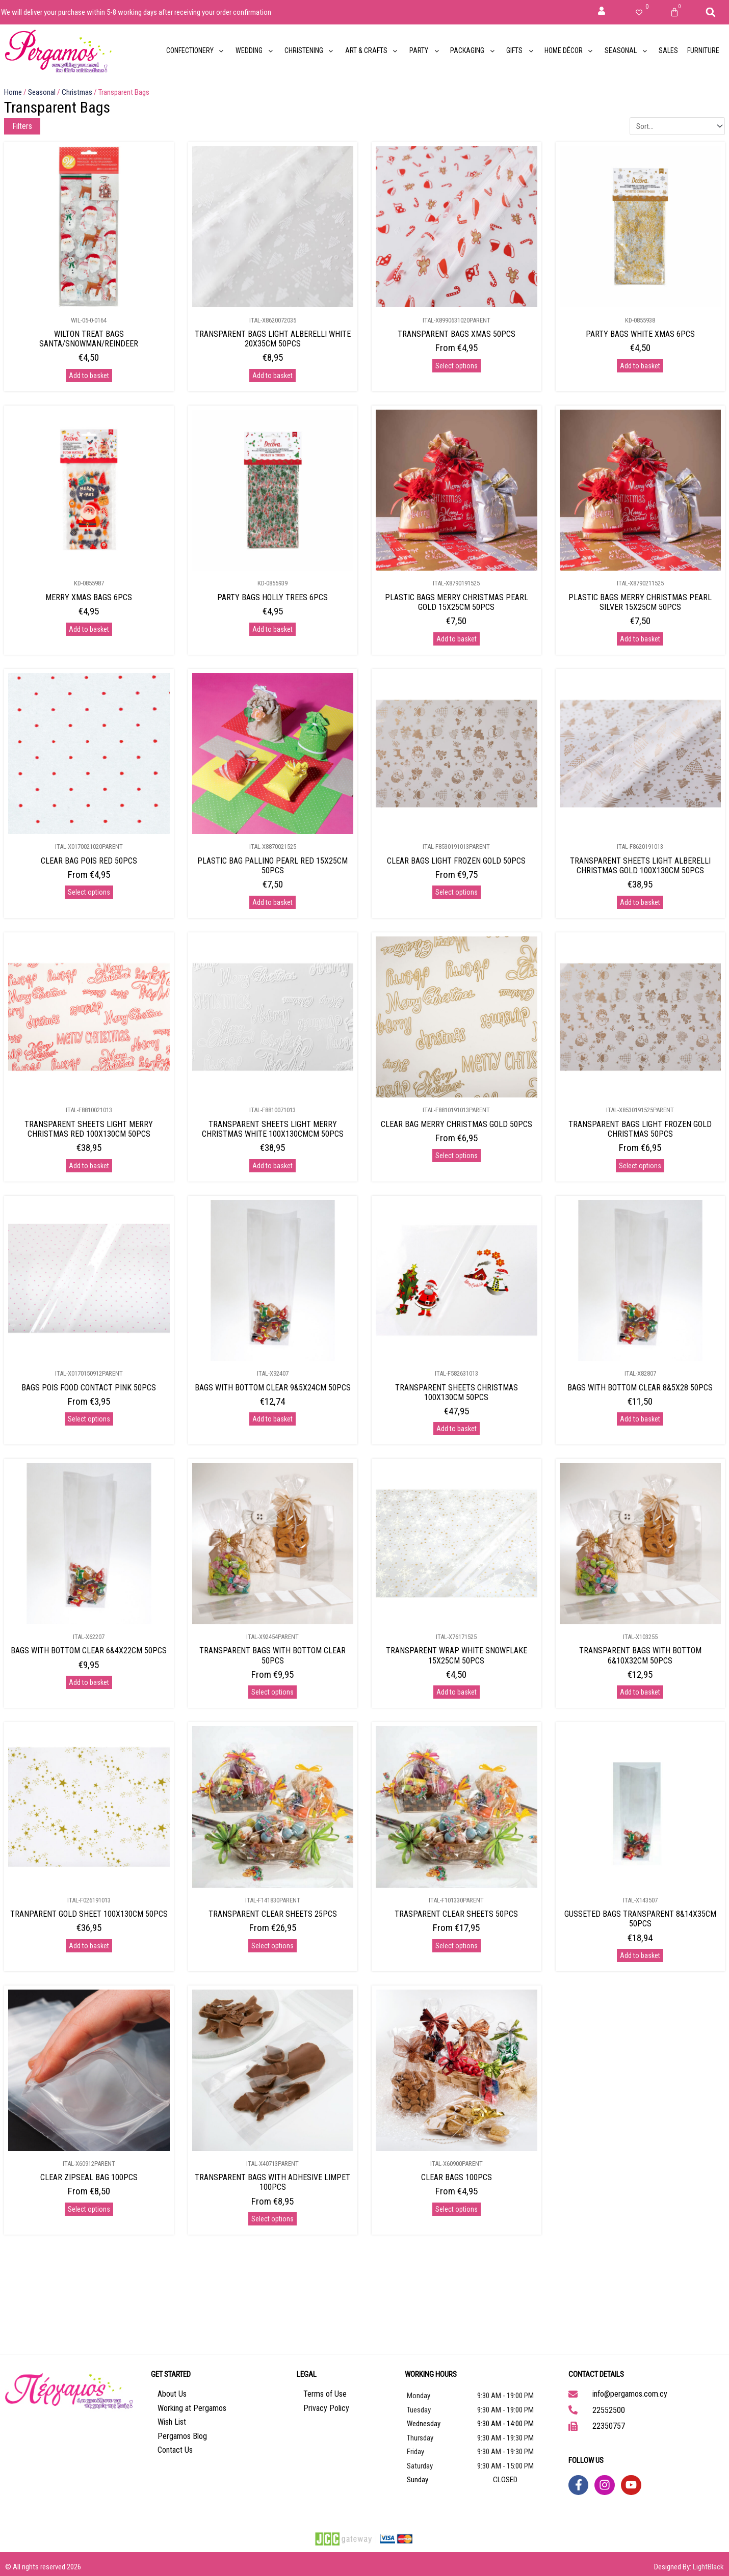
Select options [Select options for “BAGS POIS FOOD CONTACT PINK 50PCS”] (89, 1419)
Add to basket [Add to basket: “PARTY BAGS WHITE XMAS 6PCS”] (640, 366)
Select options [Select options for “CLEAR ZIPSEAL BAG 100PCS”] (89, 2209)
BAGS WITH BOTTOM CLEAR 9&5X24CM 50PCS (273, 1387)
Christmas (77, 92)
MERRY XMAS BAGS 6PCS (88, 597)
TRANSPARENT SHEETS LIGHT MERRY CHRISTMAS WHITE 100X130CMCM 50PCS (273, 1129)
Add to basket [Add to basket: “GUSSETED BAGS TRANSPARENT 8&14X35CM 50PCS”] (640, 1955)
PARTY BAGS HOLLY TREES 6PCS (272, 597)
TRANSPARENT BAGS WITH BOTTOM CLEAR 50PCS (272, 1655)
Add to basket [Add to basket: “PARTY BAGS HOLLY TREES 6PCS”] (272, 629)
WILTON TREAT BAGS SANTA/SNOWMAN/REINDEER (88, 338)
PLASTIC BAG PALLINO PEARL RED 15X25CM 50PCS (272, 865)
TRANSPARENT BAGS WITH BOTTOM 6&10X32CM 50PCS (640, 1655)
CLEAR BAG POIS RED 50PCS (89, 861)
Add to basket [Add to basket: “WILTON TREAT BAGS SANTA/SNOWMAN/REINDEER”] (89, 375)
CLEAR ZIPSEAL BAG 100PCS (89, 2177)
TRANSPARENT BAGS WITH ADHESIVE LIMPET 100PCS (272, 2182)
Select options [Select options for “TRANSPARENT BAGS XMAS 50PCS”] (456, 366)
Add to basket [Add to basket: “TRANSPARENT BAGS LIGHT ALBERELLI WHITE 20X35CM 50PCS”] (272, 375)
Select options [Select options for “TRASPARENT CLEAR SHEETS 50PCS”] (456, 1946)
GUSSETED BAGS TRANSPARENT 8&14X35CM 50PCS (640, 1918)
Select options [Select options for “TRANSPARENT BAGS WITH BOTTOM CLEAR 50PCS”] (272, 1692)
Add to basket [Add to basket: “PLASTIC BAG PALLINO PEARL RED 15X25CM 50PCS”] (272, 902)
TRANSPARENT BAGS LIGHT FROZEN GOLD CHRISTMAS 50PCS (640, 1129)
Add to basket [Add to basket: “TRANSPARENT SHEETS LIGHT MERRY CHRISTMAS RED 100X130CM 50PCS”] (89, 1166)
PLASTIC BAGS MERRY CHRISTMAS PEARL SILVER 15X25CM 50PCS (640, 602)
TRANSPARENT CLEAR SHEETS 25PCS (273, 1914)
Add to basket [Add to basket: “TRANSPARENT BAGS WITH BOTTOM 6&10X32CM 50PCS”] (640, 1692)
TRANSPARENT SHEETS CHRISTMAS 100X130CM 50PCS (456, 1392)
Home (13, 92)
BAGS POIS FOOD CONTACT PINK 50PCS (88, 1387)
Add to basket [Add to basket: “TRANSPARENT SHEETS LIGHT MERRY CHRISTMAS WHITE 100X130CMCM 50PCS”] (272, 1166)
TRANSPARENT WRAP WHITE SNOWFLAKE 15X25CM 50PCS (456, 1655)
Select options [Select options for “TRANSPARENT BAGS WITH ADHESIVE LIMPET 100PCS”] (272, 2219)
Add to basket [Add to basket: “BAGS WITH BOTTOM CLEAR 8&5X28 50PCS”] (640, 1419)
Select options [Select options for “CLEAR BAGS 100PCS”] (456, 2209)
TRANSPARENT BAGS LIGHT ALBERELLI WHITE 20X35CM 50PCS (273, 338)
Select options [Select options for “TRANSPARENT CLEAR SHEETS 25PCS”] (272, 1946)
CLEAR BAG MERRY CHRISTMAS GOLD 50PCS (456, 1124)
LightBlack (708, 2566)
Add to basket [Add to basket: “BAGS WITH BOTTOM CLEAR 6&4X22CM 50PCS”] (89, 1682)
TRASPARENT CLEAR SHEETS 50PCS (456, 1914)
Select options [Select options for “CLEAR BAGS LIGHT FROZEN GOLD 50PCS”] (456, 892)
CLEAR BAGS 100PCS (456, 2177)
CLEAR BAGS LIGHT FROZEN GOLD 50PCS (456, 861)
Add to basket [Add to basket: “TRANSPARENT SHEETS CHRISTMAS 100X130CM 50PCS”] (456, 1429)
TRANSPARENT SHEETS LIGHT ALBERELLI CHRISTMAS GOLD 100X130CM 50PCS (640, 865)
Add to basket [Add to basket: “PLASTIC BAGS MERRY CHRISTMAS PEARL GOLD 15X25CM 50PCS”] (456, 639)
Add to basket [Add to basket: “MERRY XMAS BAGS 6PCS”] (89, 629)
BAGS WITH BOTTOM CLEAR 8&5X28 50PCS (640, 1387)
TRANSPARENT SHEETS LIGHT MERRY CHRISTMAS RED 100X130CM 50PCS (88, 1129)
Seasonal (42, 92)
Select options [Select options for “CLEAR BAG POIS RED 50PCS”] (89, 892)
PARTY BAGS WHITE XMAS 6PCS (640, 334)
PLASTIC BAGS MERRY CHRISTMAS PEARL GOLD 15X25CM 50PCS (456, 602)
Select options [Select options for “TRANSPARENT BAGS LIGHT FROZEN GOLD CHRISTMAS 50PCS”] (640, 1166)
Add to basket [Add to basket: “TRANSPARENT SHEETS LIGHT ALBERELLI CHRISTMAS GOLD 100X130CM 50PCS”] (640, 902)
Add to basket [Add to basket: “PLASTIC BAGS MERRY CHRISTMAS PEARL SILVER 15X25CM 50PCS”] (640, 639)
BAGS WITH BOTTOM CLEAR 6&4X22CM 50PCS (89, 1650)
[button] (711, 12)
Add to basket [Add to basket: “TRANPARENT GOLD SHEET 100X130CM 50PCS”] (89, 1946)
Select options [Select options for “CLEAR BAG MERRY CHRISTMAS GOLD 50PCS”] (456, 1155)
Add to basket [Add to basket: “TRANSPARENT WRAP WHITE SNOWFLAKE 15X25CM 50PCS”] (456, 1692)
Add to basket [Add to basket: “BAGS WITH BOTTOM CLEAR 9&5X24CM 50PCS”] (272, 1419)
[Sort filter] (677, 126)
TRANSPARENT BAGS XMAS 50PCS (456, 334)
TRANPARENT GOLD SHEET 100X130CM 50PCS (89, 1914)
